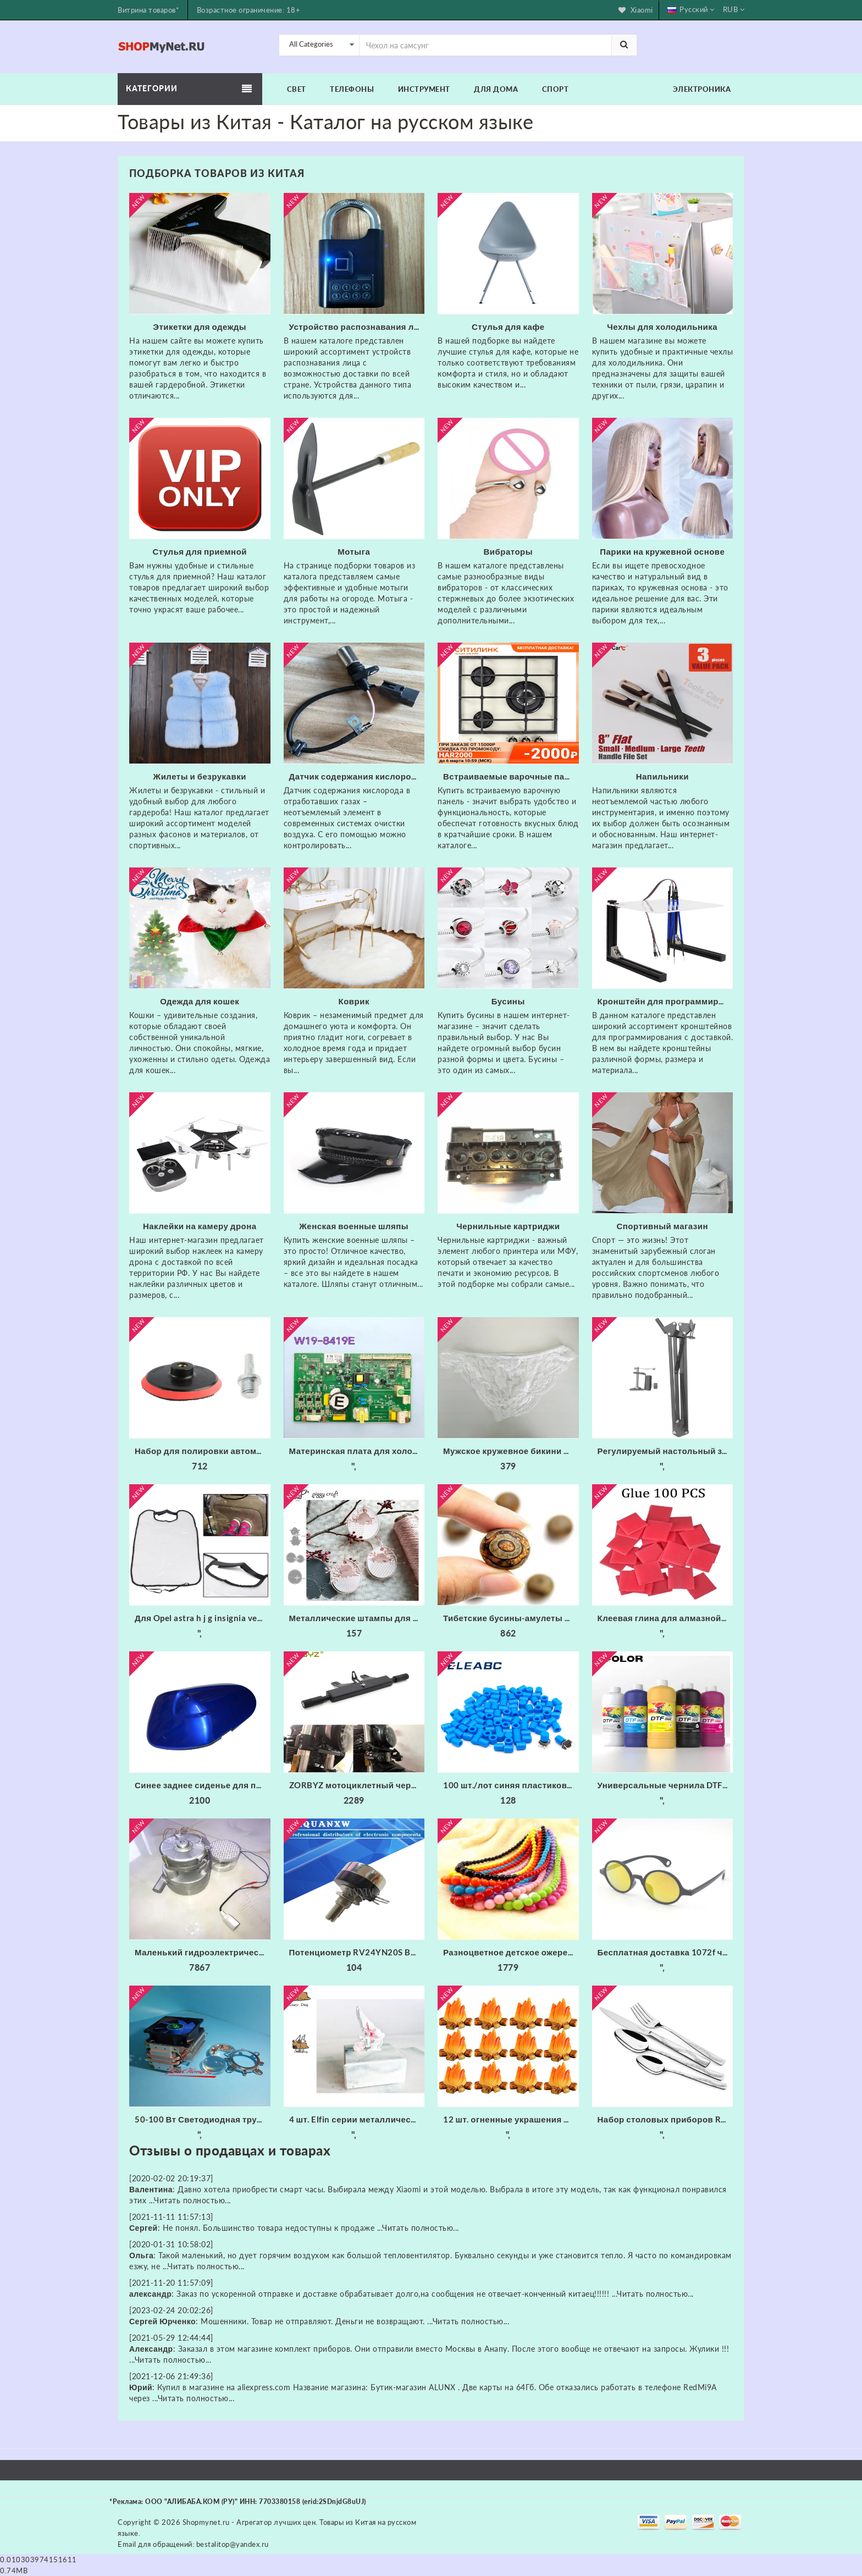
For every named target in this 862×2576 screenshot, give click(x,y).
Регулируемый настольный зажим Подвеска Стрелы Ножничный (665, 1451)
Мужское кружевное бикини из (508, 1451)
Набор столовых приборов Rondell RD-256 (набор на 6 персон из (665, 2119)
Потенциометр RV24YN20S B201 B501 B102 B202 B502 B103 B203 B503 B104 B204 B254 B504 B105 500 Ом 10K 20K (357, 1952)
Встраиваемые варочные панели (511, 776)
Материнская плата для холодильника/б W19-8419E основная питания (357, 1451)
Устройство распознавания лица (357, 326)
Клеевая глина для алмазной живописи (665, 1618)
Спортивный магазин (662, 1226)
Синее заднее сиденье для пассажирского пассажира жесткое (202, 1785)
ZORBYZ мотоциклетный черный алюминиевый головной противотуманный (357, 1785)
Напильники (662, 776)
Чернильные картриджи (508, 1226)
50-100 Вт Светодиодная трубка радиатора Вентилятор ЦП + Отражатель (202, 2119)
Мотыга (354, 551)
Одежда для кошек (199, 1001)
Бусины (508, 1001)
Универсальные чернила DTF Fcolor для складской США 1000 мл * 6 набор (665, 1785)
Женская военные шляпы (353, 1226)
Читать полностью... (192, 2200)
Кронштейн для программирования (665, 1001)
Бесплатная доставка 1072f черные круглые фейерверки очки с (665, 1952)
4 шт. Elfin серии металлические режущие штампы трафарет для (357, 2119)
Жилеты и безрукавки (199, 776)
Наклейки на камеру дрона (200, 1226)
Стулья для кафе (508, 326)
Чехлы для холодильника (662, 326)
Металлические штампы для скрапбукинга (357, 1618)
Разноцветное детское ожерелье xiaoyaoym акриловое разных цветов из (511, 1952)
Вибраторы (508, 551)
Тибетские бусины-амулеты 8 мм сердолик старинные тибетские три (511, 1618)
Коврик (354, 1001)
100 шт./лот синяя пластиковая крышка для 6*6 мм (511, 1785)
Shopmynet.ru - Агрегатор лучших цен (249, 2522)
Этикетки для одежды (199, 326)
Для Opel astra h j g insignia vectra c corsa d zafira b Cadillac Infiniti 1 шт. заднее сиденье (202, 1618)
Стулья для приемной (199, 551)
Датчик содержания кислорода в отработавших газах (357, 776)
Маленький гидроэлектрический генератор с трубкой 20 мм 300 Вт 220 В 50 (202, 1952)
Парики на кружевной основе (662, 551)
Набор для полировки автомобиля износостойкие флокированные (202, 1451)
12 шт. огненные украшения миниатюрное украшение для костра (511, 2119)
